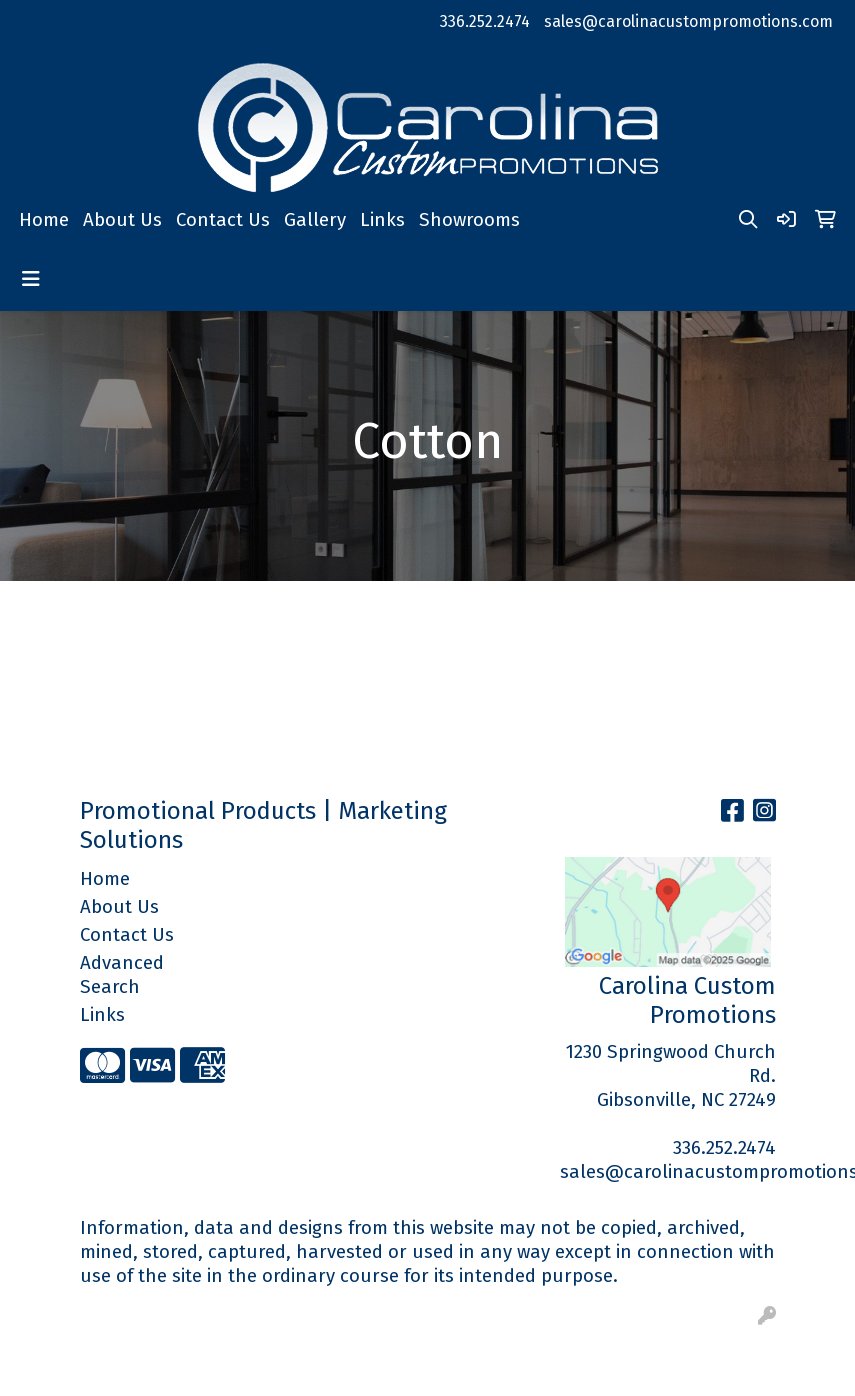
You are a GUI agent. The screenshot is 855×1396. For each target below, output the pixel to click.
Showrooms (469, 220)
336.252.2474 (485, 21)
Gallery (315, 220)
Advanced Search (122, 975)
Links (382, 220)
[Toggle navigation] (31, 279)
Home (44, 220)
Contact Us (223, 220)
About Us (122, 220)
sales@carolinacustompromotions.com (688, 21)
